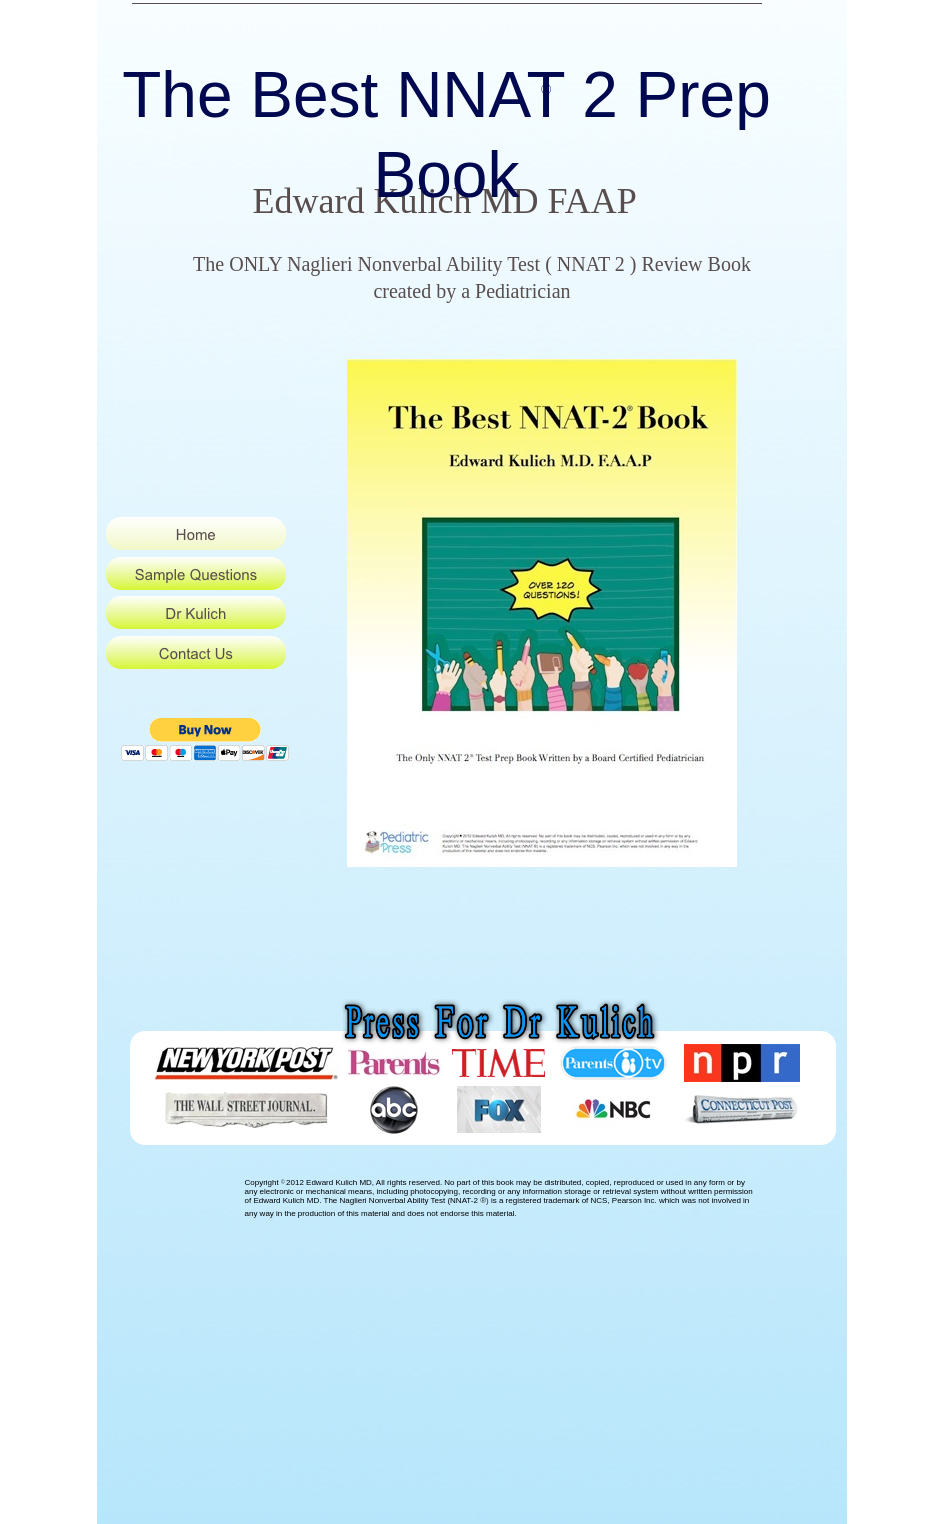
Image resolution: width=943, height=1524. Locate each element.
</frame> (220, 741)
